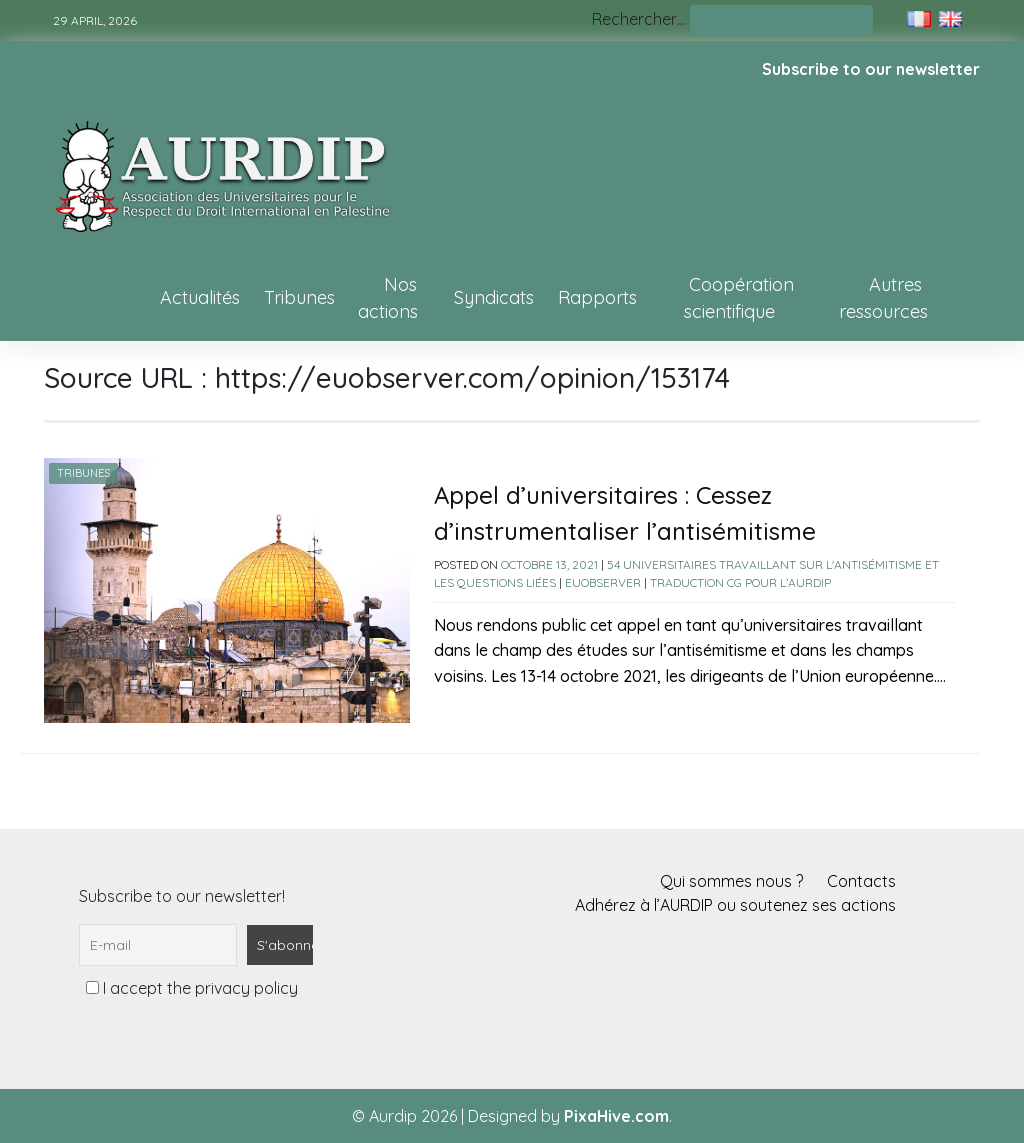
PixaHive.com (616, 1116)
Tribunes (299, 297)
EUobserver (603, 582)
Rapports (597, 297)
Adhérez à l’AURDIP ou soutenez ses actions (735, 905)
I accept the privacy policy (192, 988)
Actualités (200, 297)
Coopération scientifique (739, 298)
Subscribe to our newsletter (871, 69)
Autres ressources (883, 298)
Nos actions (388, 298)
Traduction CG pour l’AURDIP (740, 582)
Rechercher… (639, 19)
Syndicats (494, 297)
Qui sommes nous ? (731, 881)
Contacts (861, 881)
